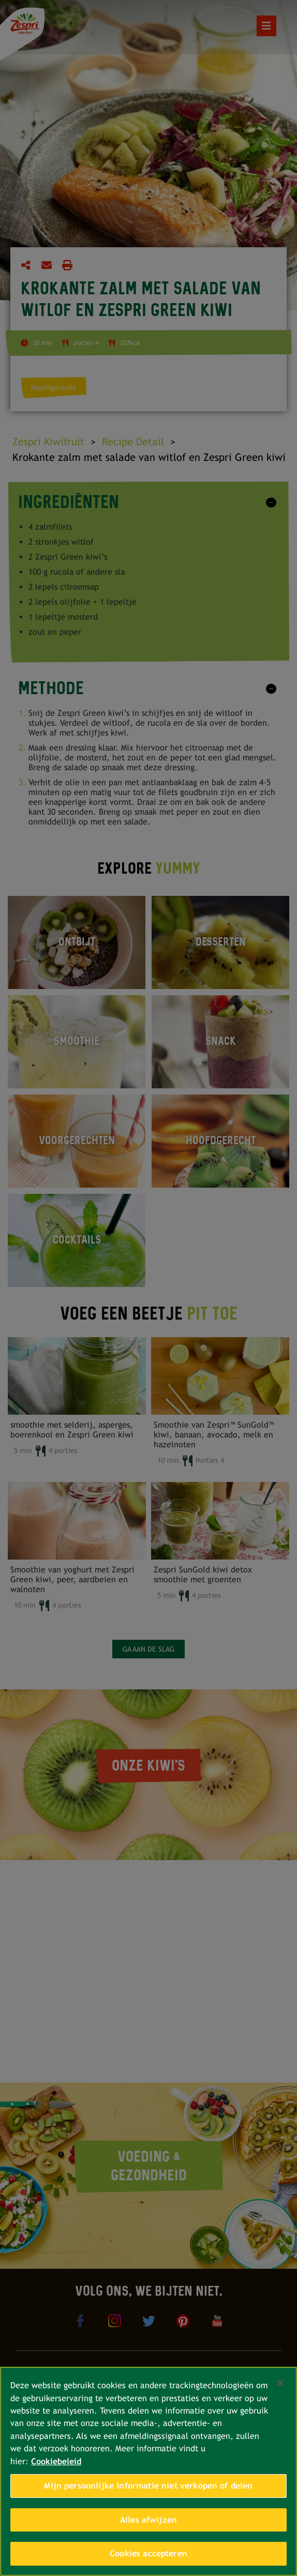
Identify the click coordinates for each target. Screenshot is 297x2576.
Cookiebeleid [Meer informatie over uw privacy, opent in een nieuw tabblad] (56, 2461)
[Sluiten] (280, 2383)
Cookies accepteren (148, 2553)
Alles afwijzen (148, 2520)
